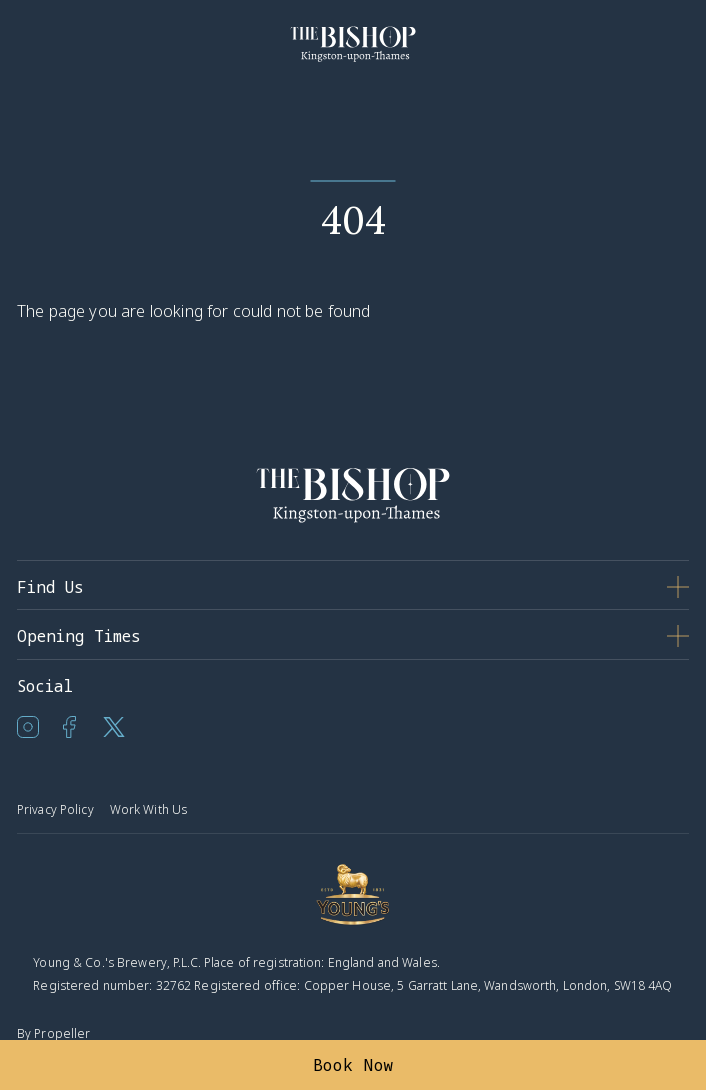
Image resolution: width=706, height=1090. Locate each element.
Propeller (62, 1033)
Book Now (353, 1065)
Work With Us (148, 809)
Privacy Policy (55, 809)
